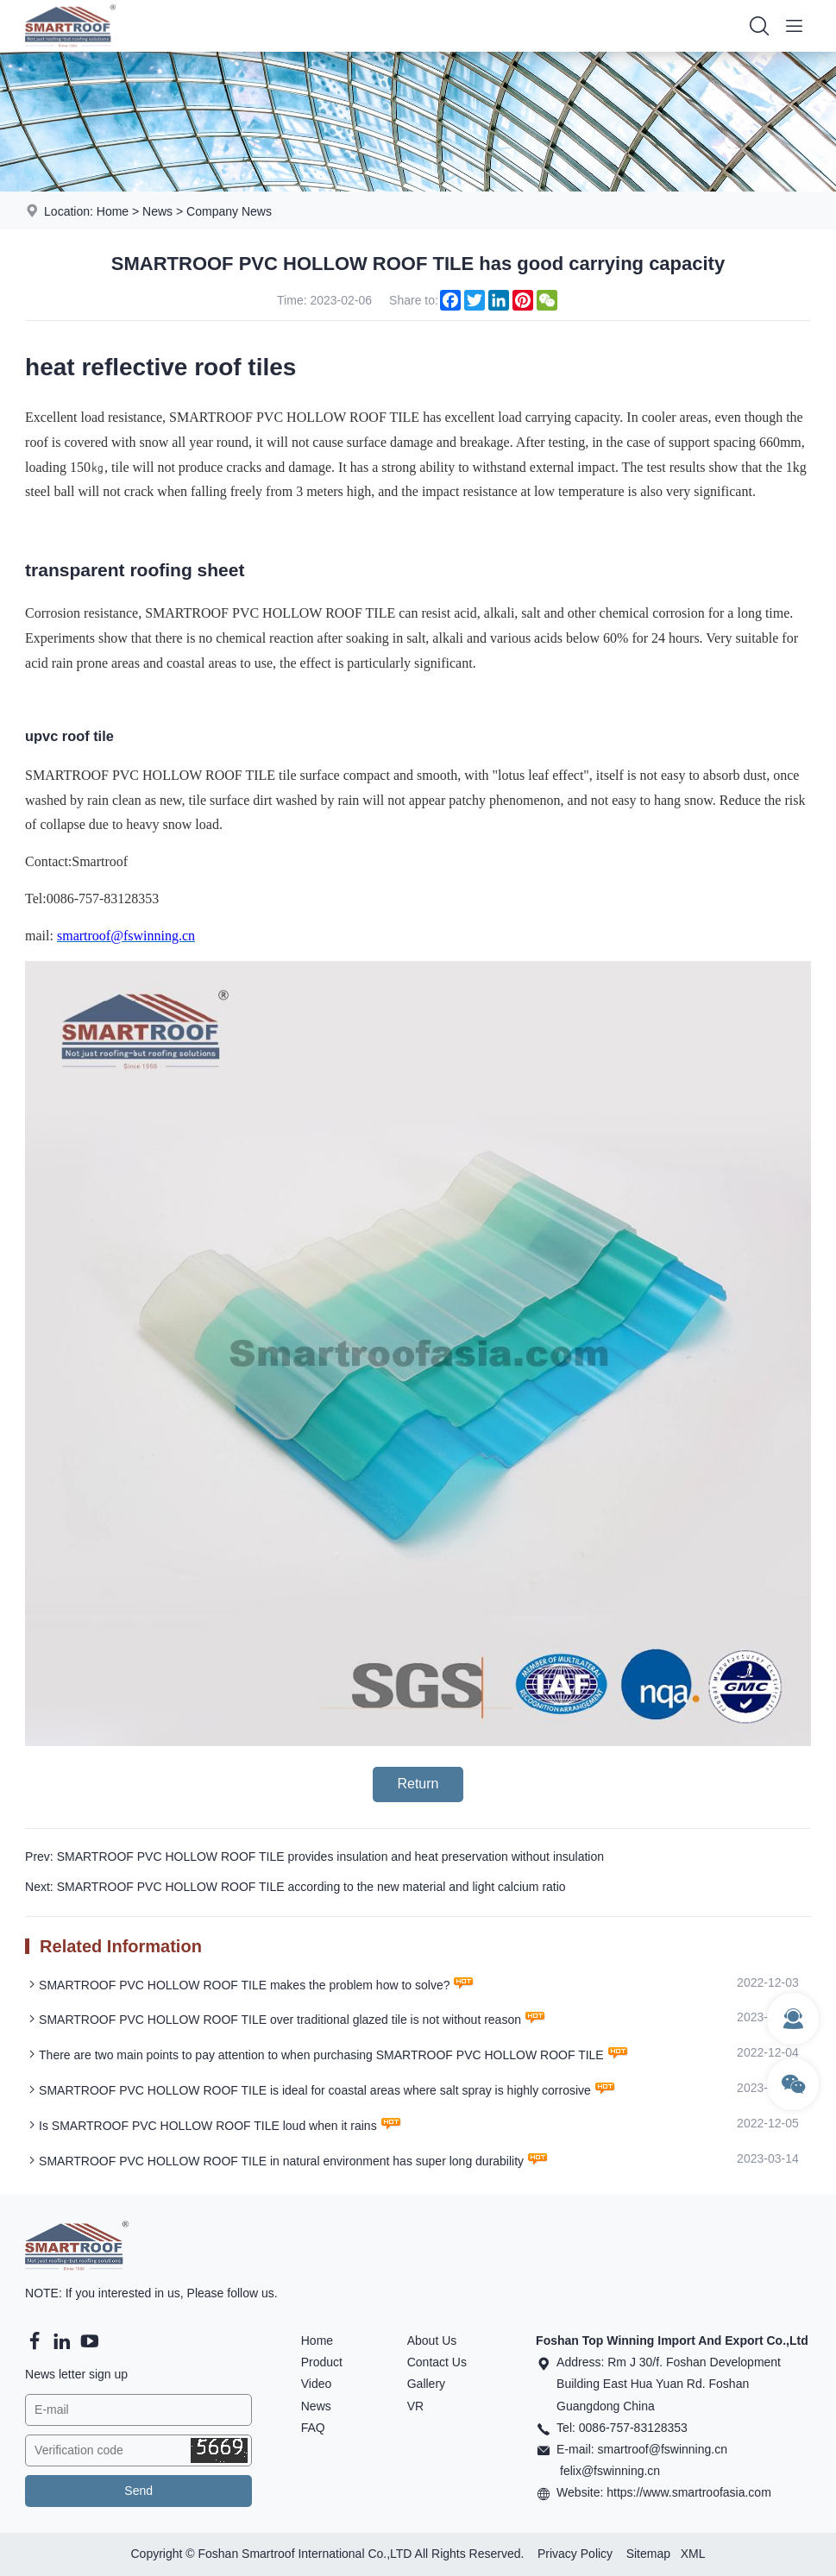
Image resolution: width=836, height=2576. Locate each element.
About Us (432, 2340)
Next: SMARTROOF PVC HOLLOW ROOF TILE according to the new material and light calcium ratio (295, 1887)
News (157, 211)
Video (316, 2384)
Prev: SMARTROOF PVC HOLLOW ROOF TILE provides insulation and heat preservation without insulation (314, 1856)
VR (415, 2406)
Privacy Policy (575, 2553)
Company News (229, 211)
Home (113, 211)
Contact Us (437, 2362)
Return (417, 1783)
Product (322, 2362)
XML (693, 2553)
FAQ (313, 2428)
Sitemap (648, 2553)
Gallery (426, 2384)
